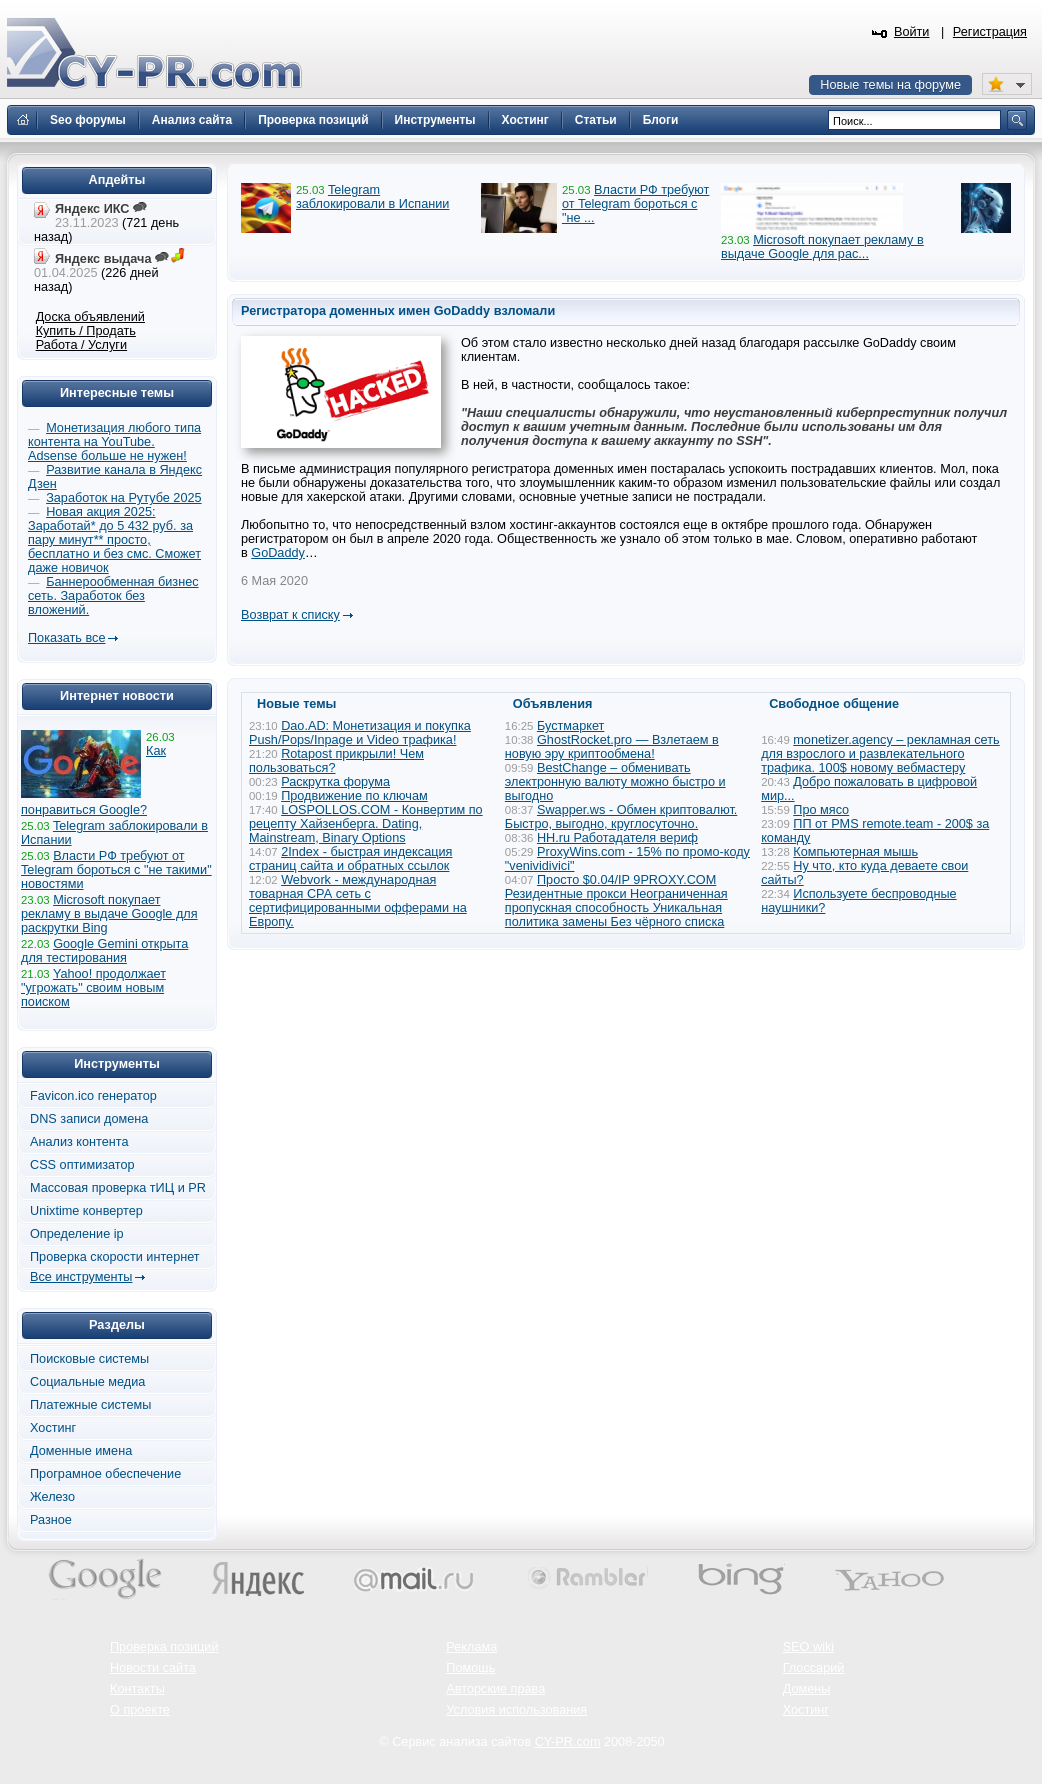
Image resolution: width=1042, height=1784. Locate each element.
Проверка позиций (164, 1647)
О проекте (140, 1710)
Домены (807, 1689)
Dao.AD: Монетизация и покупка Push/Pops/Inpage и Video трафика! (360, 733)
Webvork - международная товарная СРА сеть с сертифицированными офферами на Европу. (358, 901)
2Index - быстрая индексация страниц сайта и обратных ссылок (350, 859)
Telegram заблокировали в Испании (372, 197)
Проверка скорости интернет (115, 1257)
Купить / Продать (86, 331)
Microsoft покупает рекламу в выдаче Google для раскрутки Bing (109, 914)
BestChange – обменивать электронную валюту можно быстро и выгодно (615, 782)
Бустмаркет (570, 726)
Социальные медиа (87, 1382)
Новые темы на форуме (890, 85)
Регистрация (990, 32)
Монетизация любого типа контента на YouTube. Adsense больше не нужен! (114, 442)
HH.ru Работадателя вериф (617, 838)
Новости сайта (153, 1668)
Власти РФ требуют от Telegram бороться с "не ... (635, 204)
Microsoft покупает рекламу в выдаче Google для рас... (822, 247)
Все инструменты (81, 1277)
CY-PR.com (568, 1742)
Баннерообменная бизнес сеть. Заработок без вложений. (113, 596)
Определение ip (77, 1234)
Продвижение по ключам (354, 796)
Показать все (66, 638)
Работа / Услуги (81, 345)
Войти (912, 32)
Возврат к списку (290, 615)
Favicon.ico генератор (93, 1096)
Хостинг (53, 1428)
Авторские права (495, 1689)
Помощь (470, 1668)
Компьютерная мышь (855, 852)
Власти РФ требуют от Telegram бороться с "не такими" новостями (116, 870)
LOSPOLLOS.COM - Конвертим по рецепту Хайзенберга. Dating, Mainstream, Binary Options (366, 824)
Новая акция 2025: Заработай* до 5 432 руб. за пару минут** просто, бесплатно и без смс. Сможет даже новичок (114, 540)
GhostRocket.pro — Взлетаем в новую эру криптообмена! (612, 747)
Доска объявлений (90, 317)
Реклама (471, 1647)
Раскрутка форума (335, 782)
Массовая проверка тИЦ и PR (118, 1188)
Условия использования (516, 1710)
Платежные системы (90, 1405)
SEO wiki (808, 1647)
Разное (51, 1520)
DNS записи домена (89, 1119)
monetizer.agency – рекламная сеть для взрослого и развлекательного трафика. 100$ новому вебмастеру (880, 754)
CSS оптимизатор (82, 1165)
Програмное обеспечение (105, 1474)
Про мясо (821, 810)
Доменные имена (81, 1451)
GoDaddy (278, 553)
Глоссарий (814, 1668)
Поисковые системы (89, 1359)
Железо (52, 1497)
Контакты (137, 1689)
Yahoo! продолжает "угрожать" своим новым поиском (93, 988)
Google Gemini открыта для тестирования (104, 951)
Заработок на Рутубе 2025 (123, 498)
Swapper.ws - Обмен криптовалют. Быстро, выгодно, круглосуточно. (621, 817)
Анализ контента (79, 1142)
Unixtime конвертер (86, 1211)
